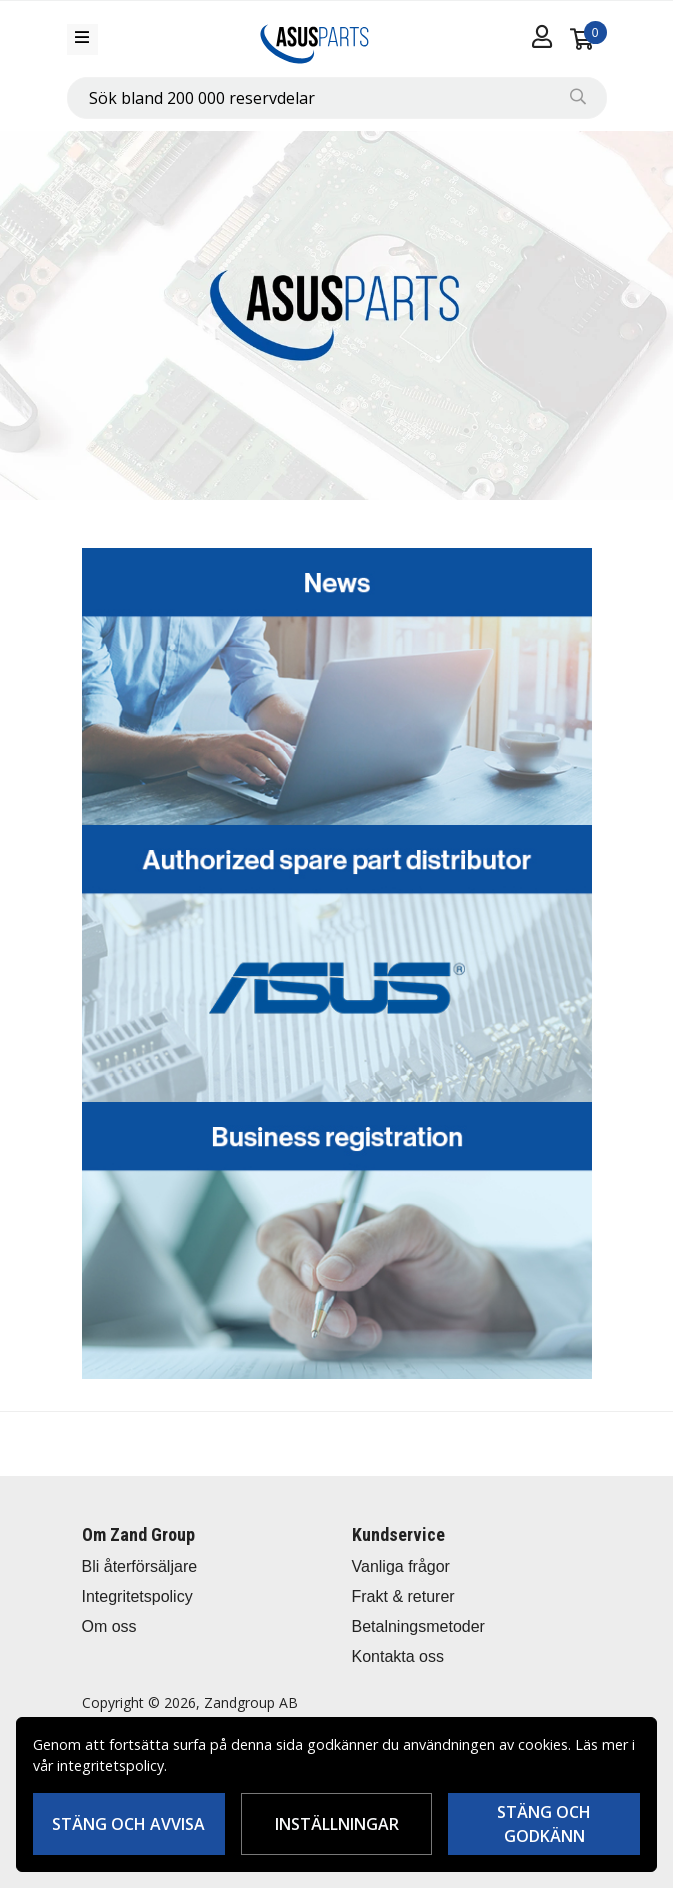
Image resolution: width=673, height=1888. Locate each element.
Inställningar (337, 1824)
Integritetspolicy (137, 1596)
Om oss (109, 1626)
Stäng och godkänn (544, 1824)
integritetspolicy (110, 1765)
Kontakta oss (398, 1656)
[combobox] (337, 98)
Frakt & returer (403, 1596)
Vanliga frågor (401, 1566)
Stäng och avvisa (128, 1824)
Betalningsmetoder (418, 1626)
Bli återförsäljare (140, 1566)
